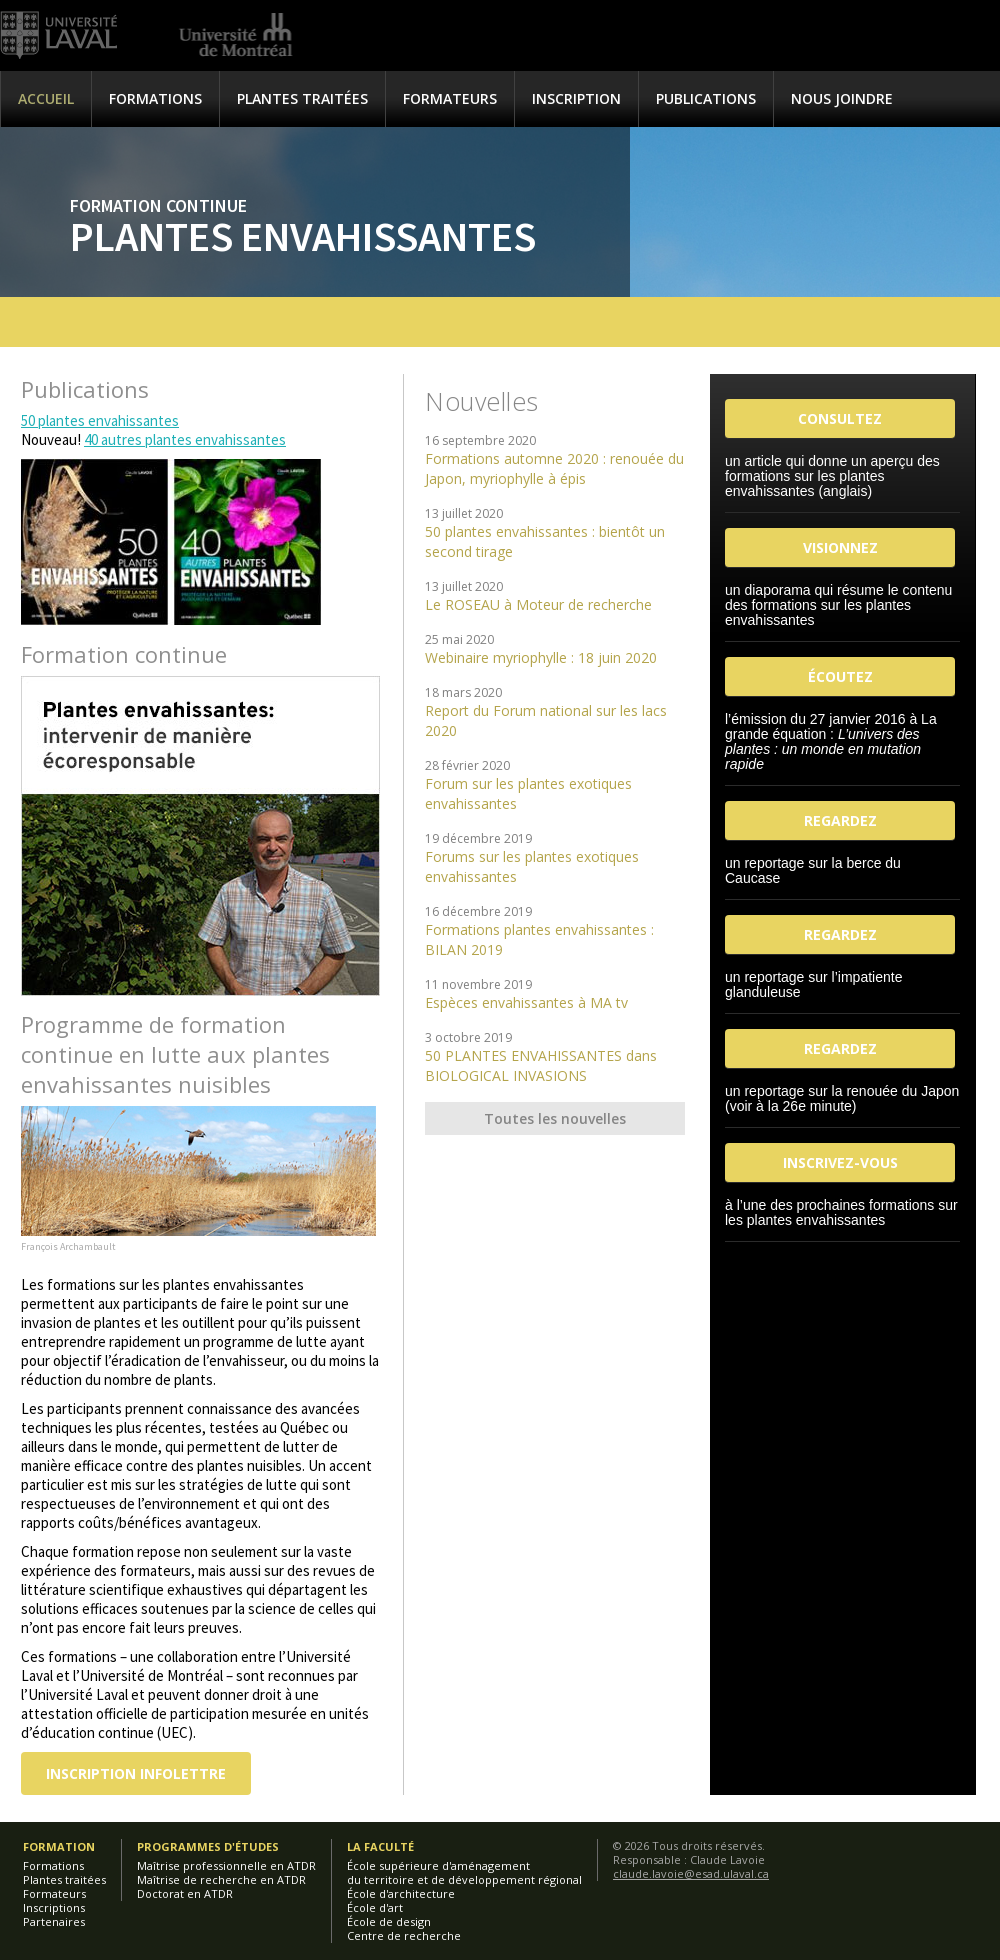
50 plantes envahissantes (100, 420)
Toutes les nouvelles (555, 1118)
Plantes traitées (302, 98)
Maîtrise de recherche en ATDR (221, 1879)
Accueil (46, 98)
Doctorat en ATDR (185, 1893)
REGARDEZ (840, 820)
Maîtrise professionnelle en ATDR (226, 1865)
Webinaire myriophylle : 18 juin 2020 (541, 657)
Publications (706, 98)
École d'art (375, 1907)
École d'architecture (401, 1893)
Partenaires (54, 1921)
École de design (389, 1921)
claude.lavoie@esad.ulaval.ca (691, 1873)
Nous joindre (842, 98)
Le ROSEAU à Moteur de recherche (538, 604)
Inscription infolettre (136, 1773)
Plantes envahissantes (303, 236)
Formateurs (450, 98)
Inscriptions (54, 1907)
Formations (155, 98)
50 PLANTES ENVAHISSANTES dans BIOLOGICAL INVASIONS (541, 1065)
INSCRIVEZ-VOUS (840, 1162)
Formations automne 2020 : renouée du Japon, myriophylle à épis (554, 468)
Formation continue (158, 205)
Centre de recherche (404, 1935)
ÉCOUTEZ (840, 676)
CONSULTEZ (840, 418)
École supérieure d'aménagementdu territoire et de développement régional (464, 1872)
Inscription (576, 98)
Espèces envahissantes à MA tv (526, 1002)
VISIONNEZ (840, 547)
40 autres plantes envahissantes (185, 439)
